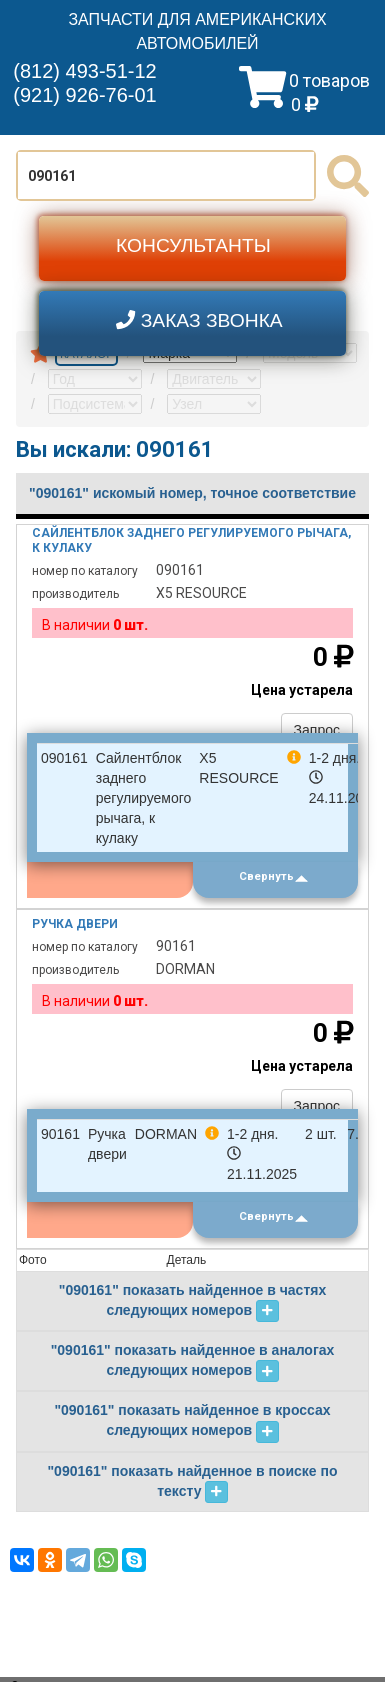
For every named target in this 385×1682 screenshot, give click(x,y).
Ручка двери (75, 924)
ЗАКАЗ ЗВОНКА (199, 320)
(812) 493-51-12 (84, 71)
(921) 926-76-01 (84, 95)
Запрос (317, 730)
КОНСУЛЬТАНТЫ (193, 245)
